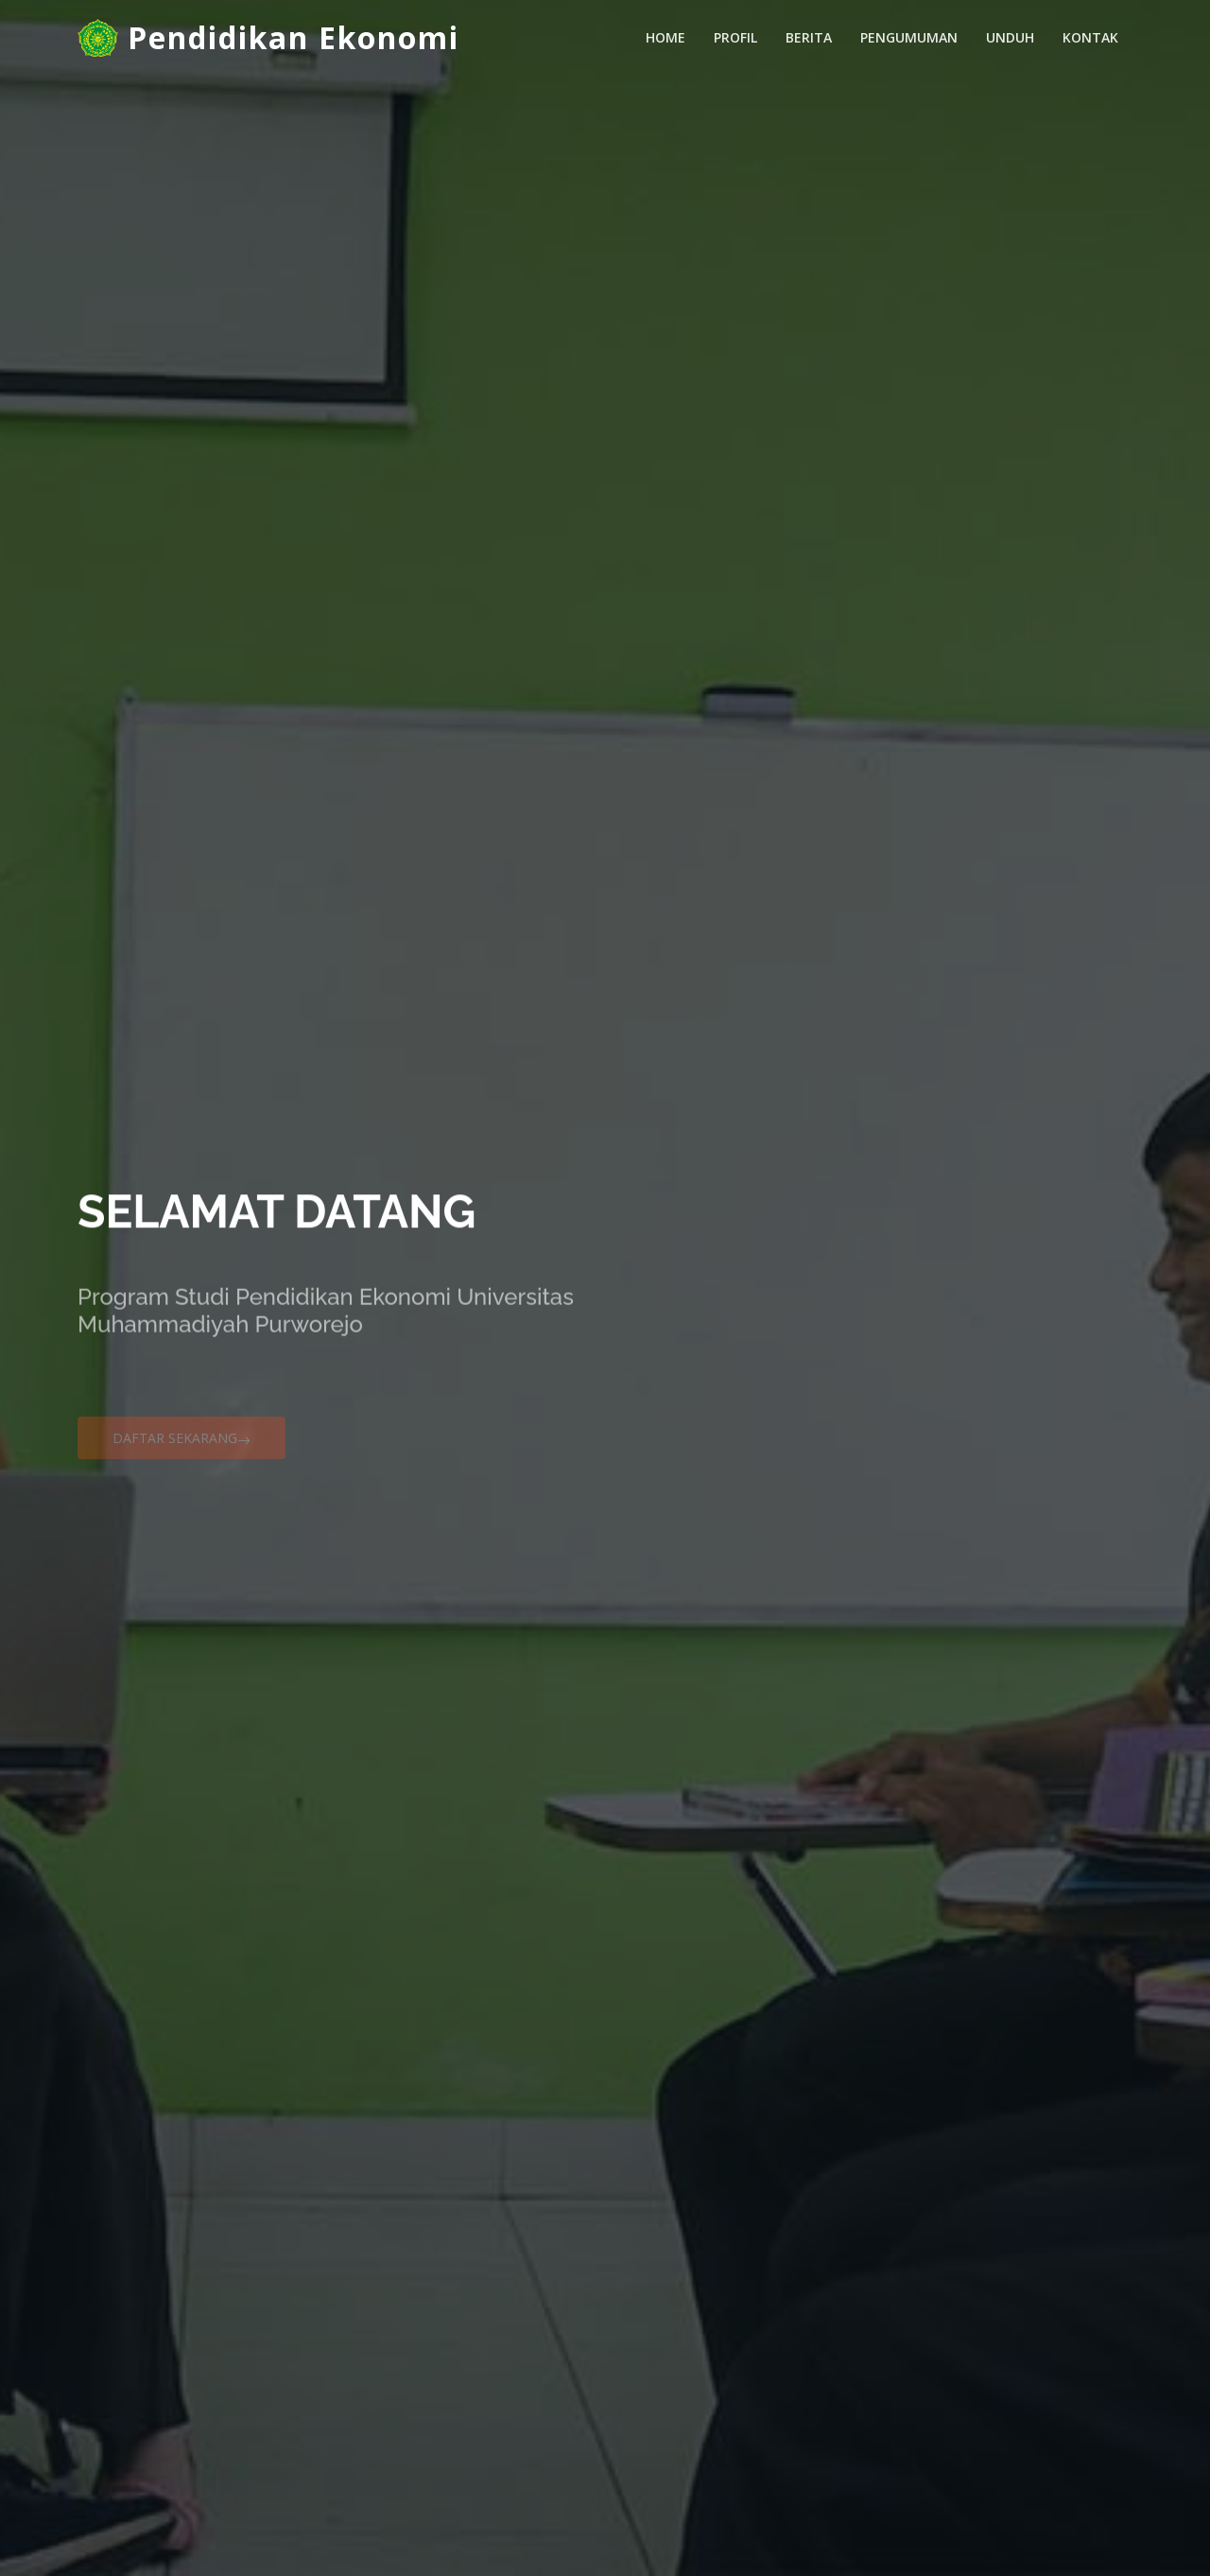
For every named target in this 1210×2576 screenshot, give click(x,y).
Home (665, 37)
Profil (735, 37)
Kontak (1090, 37)
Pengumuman (909, 37)
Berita (809, 37)
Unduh (1010, 37)
